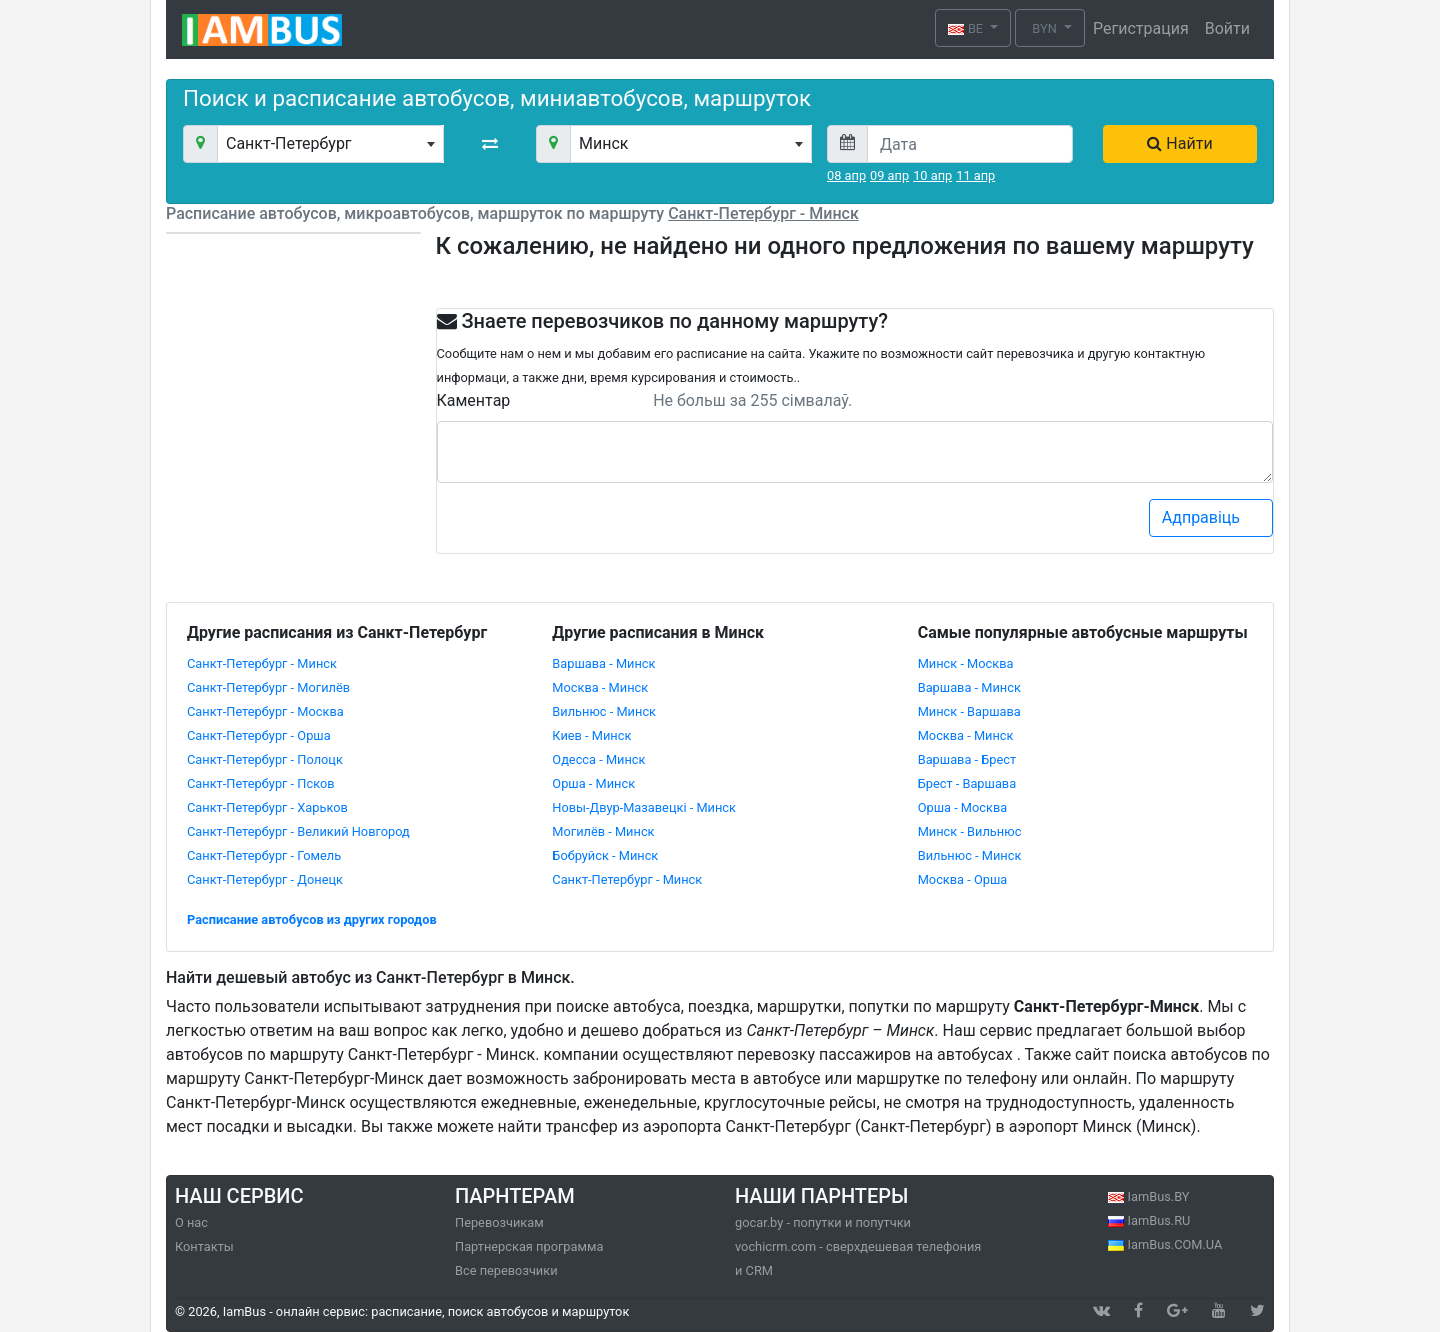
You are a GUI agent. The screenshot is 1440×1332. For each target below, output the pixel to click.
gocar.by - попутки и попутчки (823, 1222)
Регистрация (1141, 28)
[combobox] (330, 144)
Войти (1227, 28)
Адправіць (1212, 517)
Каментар (474, 400)
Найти (1179, 143)
